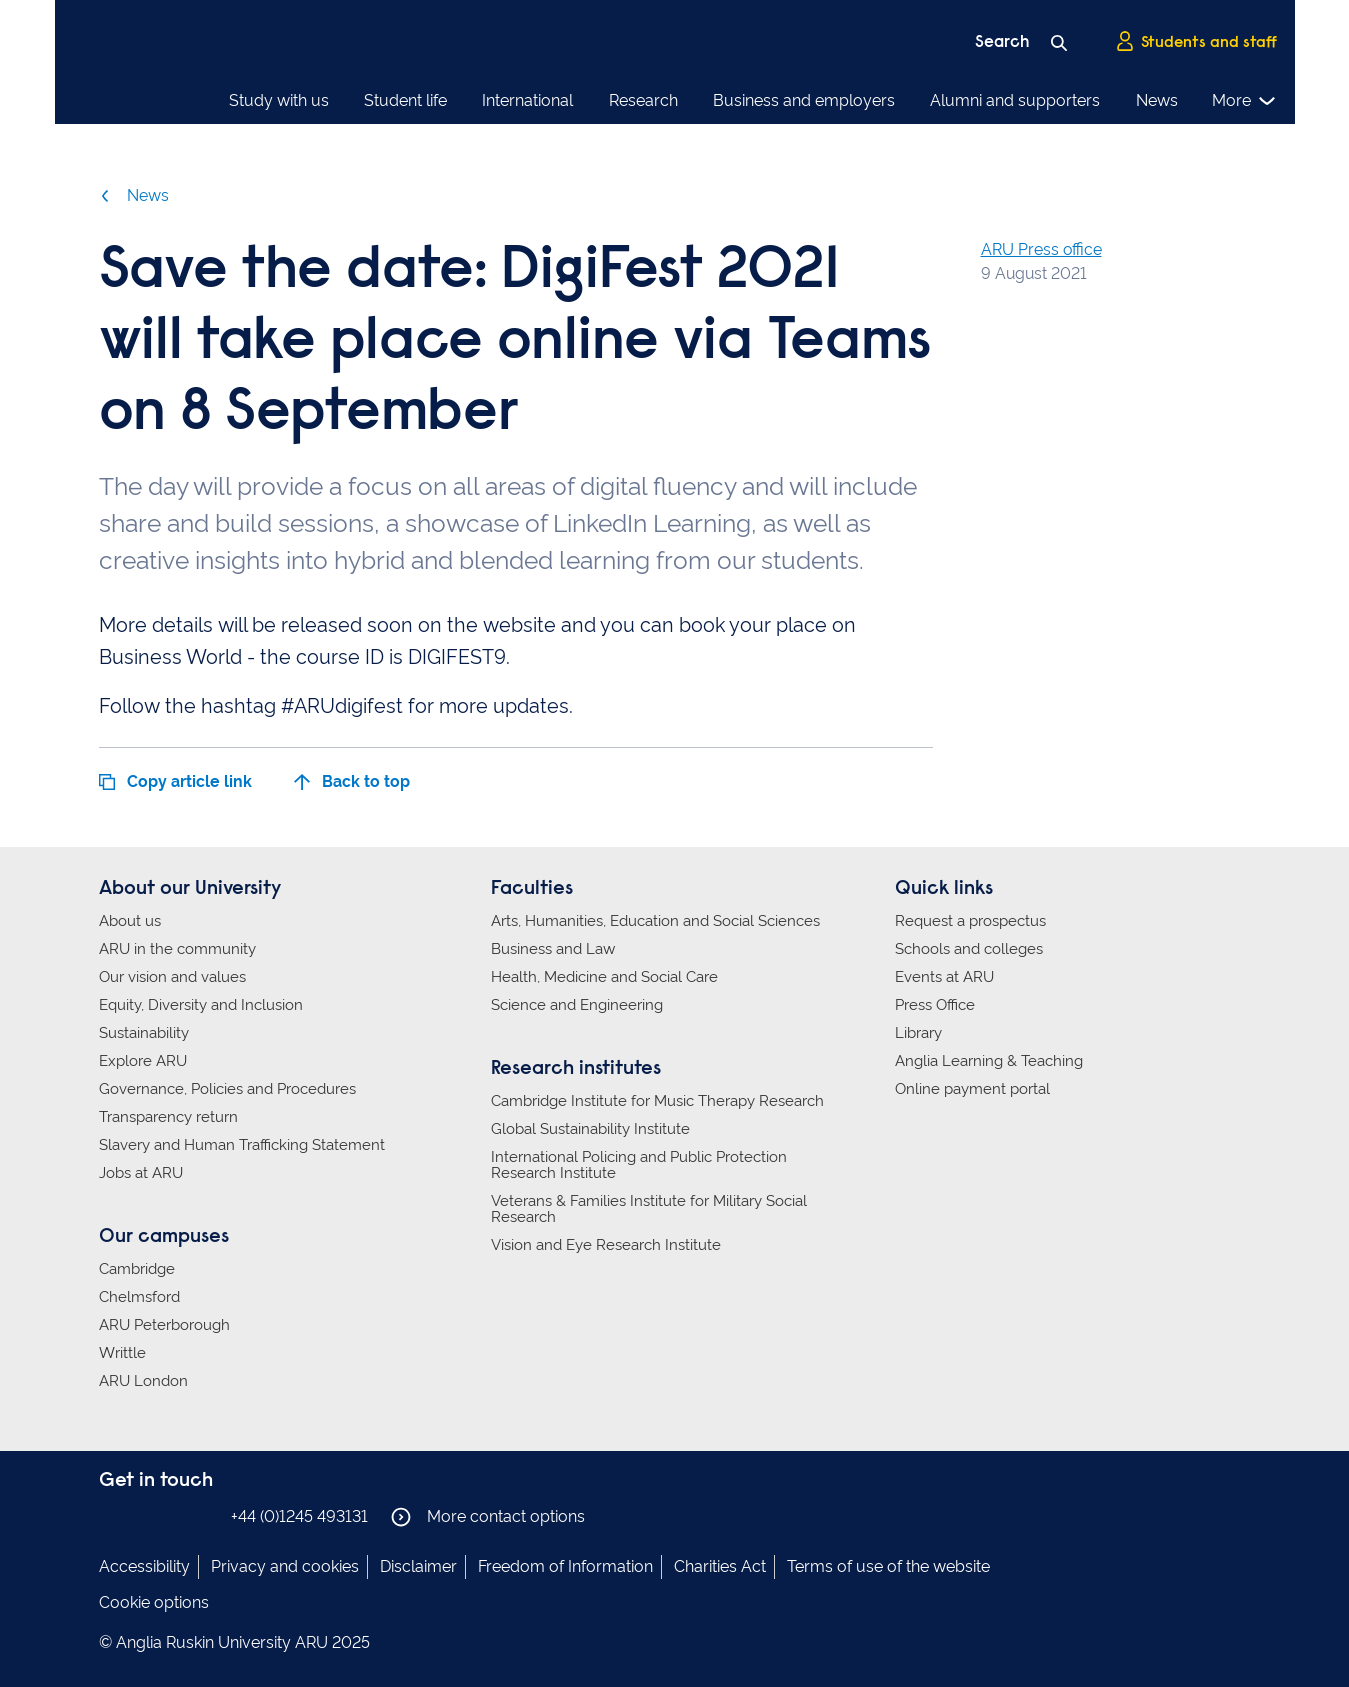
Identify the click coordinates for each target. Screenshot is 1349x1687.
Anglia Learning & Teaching (989, 1061)
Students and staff (1196, 41)
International (527, 100)
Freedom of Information (565, 1566)
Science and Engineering (577, 1005)
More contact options (488, 1517)
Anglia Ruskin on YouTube (202, 1515)
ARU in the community (177, 949)
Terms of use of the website (888, 1566)
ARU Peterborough (164, 1325)
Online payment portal (972, 1089)
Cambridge (137, 1269)
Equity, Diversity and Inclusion (201, 1005)
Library (918, 1033)
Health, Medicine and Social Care (604, 977)
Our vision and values (172, 977)
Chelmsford (139, 1297)
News (1157, 100)
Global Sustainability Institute (590, 1129)
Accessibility (144, 1566)
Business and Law (553, 949)
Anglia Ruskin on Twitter (172, 1515)
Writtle (122, 1353)
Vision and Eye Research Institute (606, 1245)
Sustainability (144, 1033)
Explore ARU (143, 1061)
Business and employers (804, 100)
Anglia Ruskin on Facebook (112, 1515)
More (1244, 101)
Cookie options (154, 1602)
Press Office (935, 1005)
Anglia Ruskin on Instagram (142, 1515)
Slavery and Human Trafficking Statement (242, 1145)
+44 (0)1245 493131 (299, 1516)
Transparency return (168, 1117)
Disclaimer (418, 1566)
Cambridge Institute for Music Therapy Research (657, 1101)
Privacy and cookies (285, 1566)
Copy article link (175, 781)
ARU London (143, 1381)
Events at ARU (944, 977)
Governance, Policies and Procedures (227, 1089)
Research (643, 100)
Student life (405, 100)
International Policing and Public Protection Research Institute (639, 1165)
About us (130, 921)
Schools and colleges (969, 949)
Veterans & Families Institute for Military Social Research (649, 1209)
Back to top (352, 781)
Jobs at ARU (141, 1173)
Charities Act (720, 1566)
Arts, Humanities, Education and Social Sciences (655, 921)
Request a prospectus (970, 921)
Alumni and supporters (1015, 100)
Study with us (279, 100)
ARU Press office (1041, 249)
